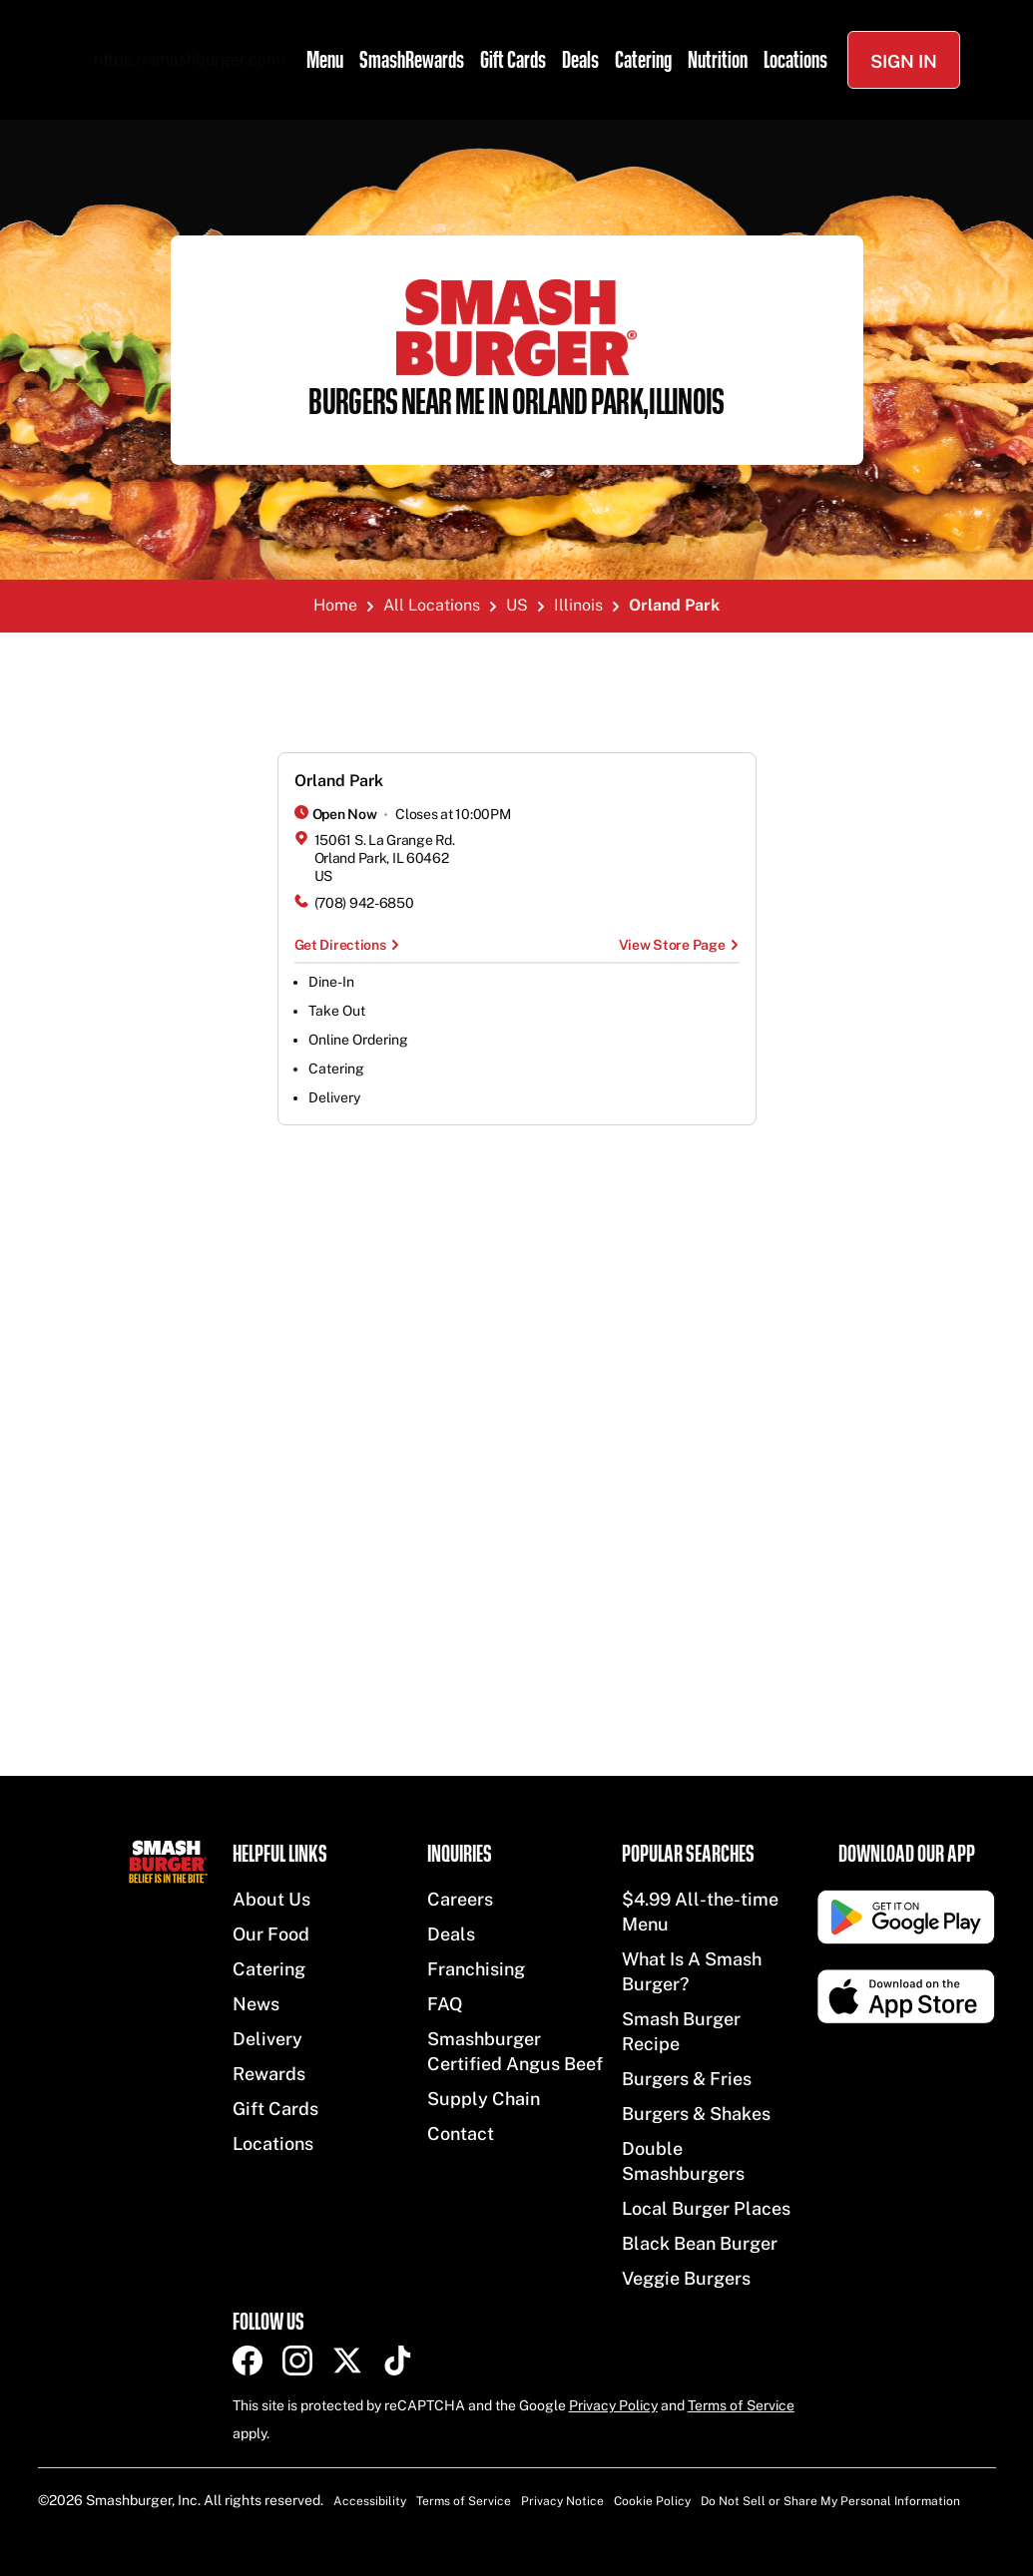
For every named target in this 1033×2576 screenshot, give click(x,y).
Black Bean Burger (699, 2243)
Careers (460, 1899)
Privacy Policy (613, 2405)
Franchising (476, 1968)
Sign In (903, 61)
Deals (580, 60)
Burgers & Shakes (696, 2113)
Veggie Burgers (686, 2278)
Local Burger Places (706, 2208)
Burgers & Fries (687, 2078)
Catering (643, 60)
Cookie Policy (652, 2501)
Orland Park (338, 780)
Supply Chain (483, 2098)
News (256, 2003)
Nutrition (718, 60)
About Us (271, 1899)
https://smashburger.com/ (190, 59)
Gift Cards (513, 60)
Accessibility (369, 2501)
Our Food (271, 1934)
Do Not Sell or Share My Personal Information (830, 2501)
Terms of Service (741, 2405)
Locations (795, 60)
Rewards (269, 2073)
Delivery (267, 2038)
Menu (324, 60)
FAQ (445, 2003)
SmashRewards (411, 60)
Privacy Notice (562, 2501)
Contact (460, 2133)
